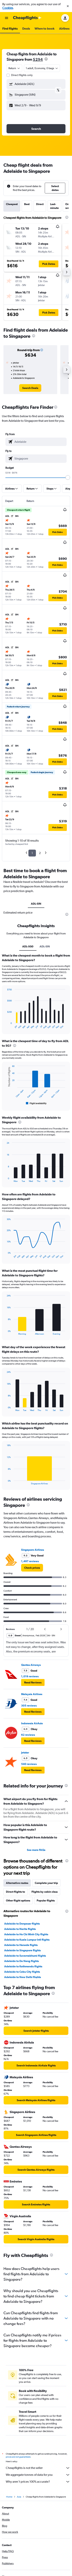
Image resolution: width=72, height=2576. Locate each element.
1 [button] (32, 853)
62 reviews (28, 1734)
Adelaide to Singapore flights (22, 1950)
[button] (68, 6)
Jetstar (25, 1752)
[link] (30, 388)
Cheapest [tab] (12, 204)
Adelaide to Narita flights (20, 1928)
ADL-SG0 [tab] (27, 946)
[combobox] (14, 68)
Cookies (7, 8)
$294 (38, 59)
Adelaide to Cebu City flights (22, 1971)
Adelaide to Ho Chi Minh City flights (26, 1934)
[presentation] (46, 59)
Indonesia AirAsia (32, 1723)
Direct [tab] (40, 204)
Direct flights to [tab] (15, 1891)
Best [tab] (27, 204)
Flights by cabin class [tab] (44, 1891)
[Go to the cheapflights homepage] (27, 18)
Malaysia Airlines (31, 1694)
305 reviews (29, 1705)
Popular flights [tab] (46, 1900)
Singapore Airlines (32, 1549)
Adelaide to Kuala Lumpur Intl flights (27, 1939)
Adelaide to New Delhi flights (22, 1977)
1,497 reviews (30, 1561)
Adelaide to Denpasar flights (22, 1923)
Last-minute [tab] (54, 206)
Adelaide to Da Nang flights (21, 1961)
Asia (19, 2498)
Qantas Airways (31, 1664)
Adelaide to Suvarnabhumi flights (25, 1955)
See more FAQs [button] (36, 1849)
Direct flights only (22, 75)
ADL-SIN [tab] (36, 903)
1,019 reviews (30, 1676)
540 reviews (29, 1764)
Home (9, 2498)
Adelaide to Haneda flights (21, 1945)
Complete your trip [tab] (46, 1882)
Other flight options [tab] (18, 1900)
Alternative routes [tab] (17, 1882)
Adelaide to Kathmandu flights (23, 1966)
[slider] (67, 477)
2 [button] (40, 853)
